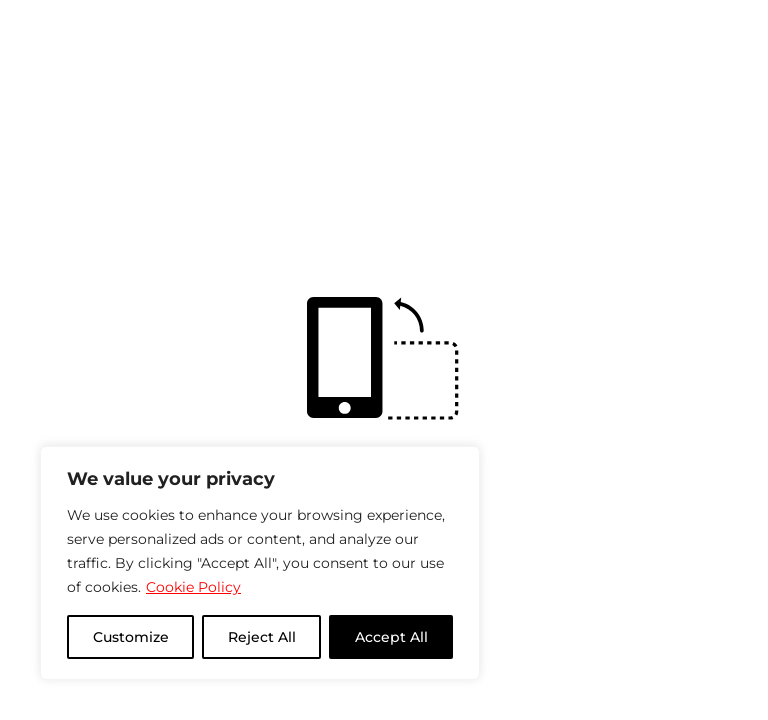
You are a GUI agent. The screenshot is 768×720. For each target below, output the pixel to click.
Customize (131, 637)
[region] (260, 563)
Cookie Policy (193, 587)
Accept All (391, 637)
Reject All (262, 637)
